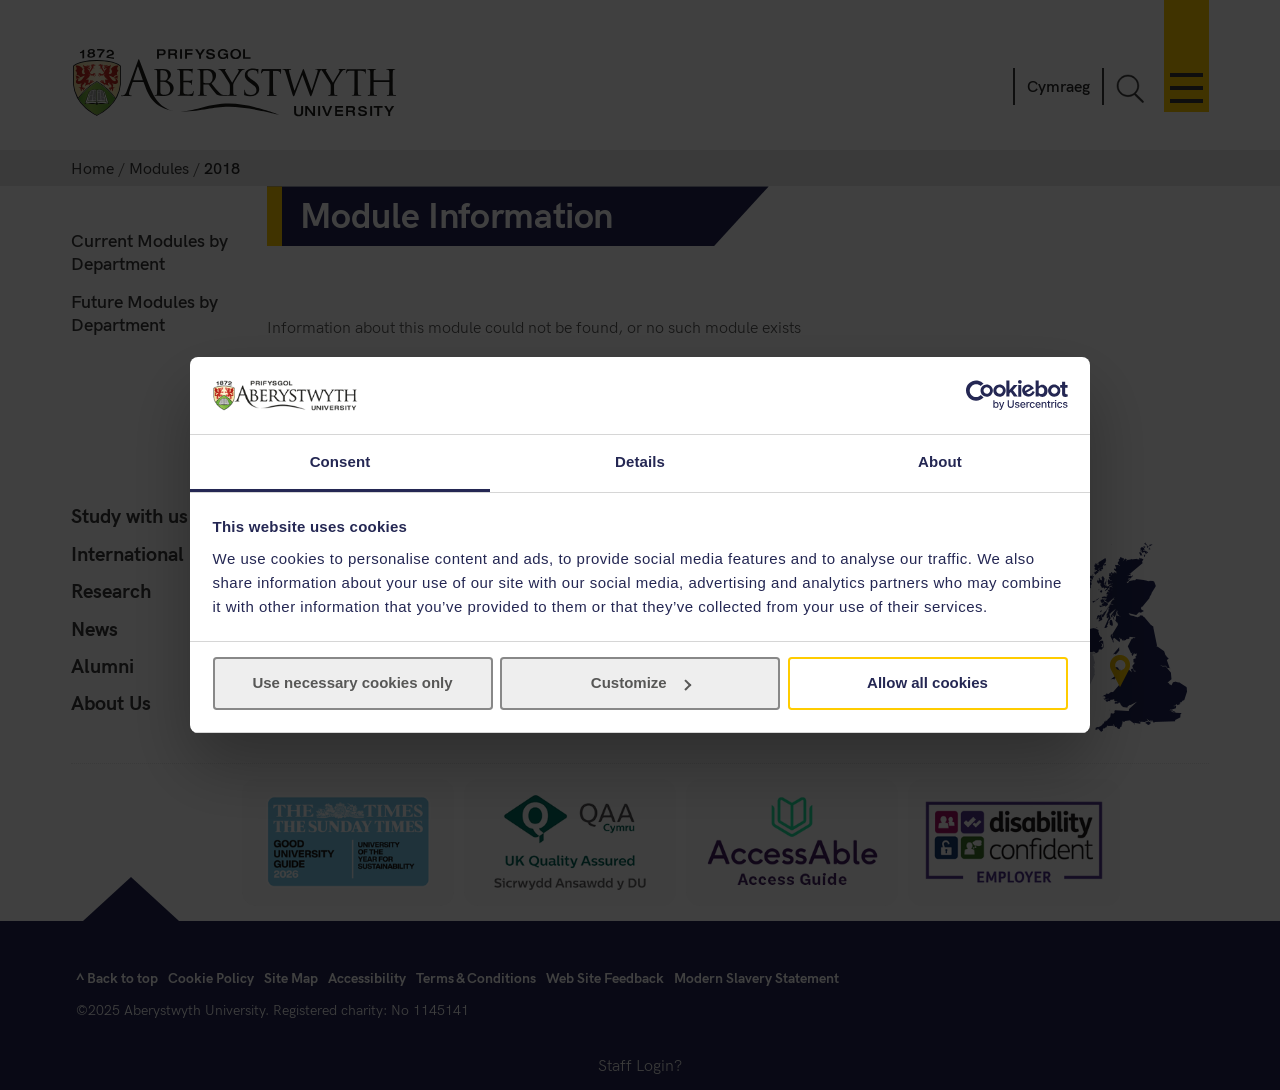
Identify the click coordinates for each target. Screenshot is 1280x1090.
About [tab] (940, 461)
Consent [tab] (340, 461)
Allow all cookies (927, 682)
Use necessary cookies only (352, 682)
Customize (641, 682)
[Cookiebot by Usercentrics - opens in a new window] (980, 395)
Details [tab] (640, 461)
